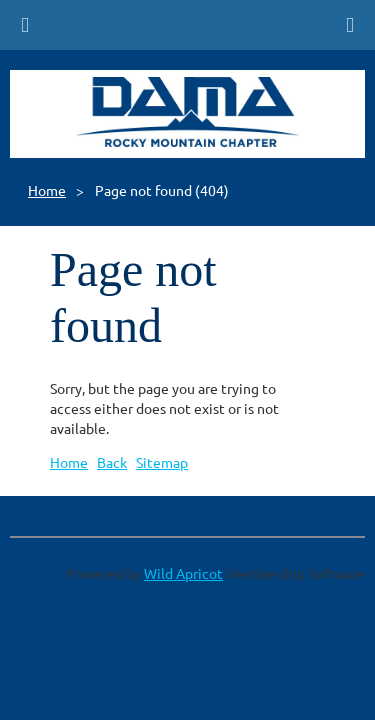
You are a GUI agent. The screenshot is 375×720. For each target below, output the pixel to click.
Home (47, 190)
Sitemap (162, 462)
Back (112, 462)
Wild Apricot (183, 573)
